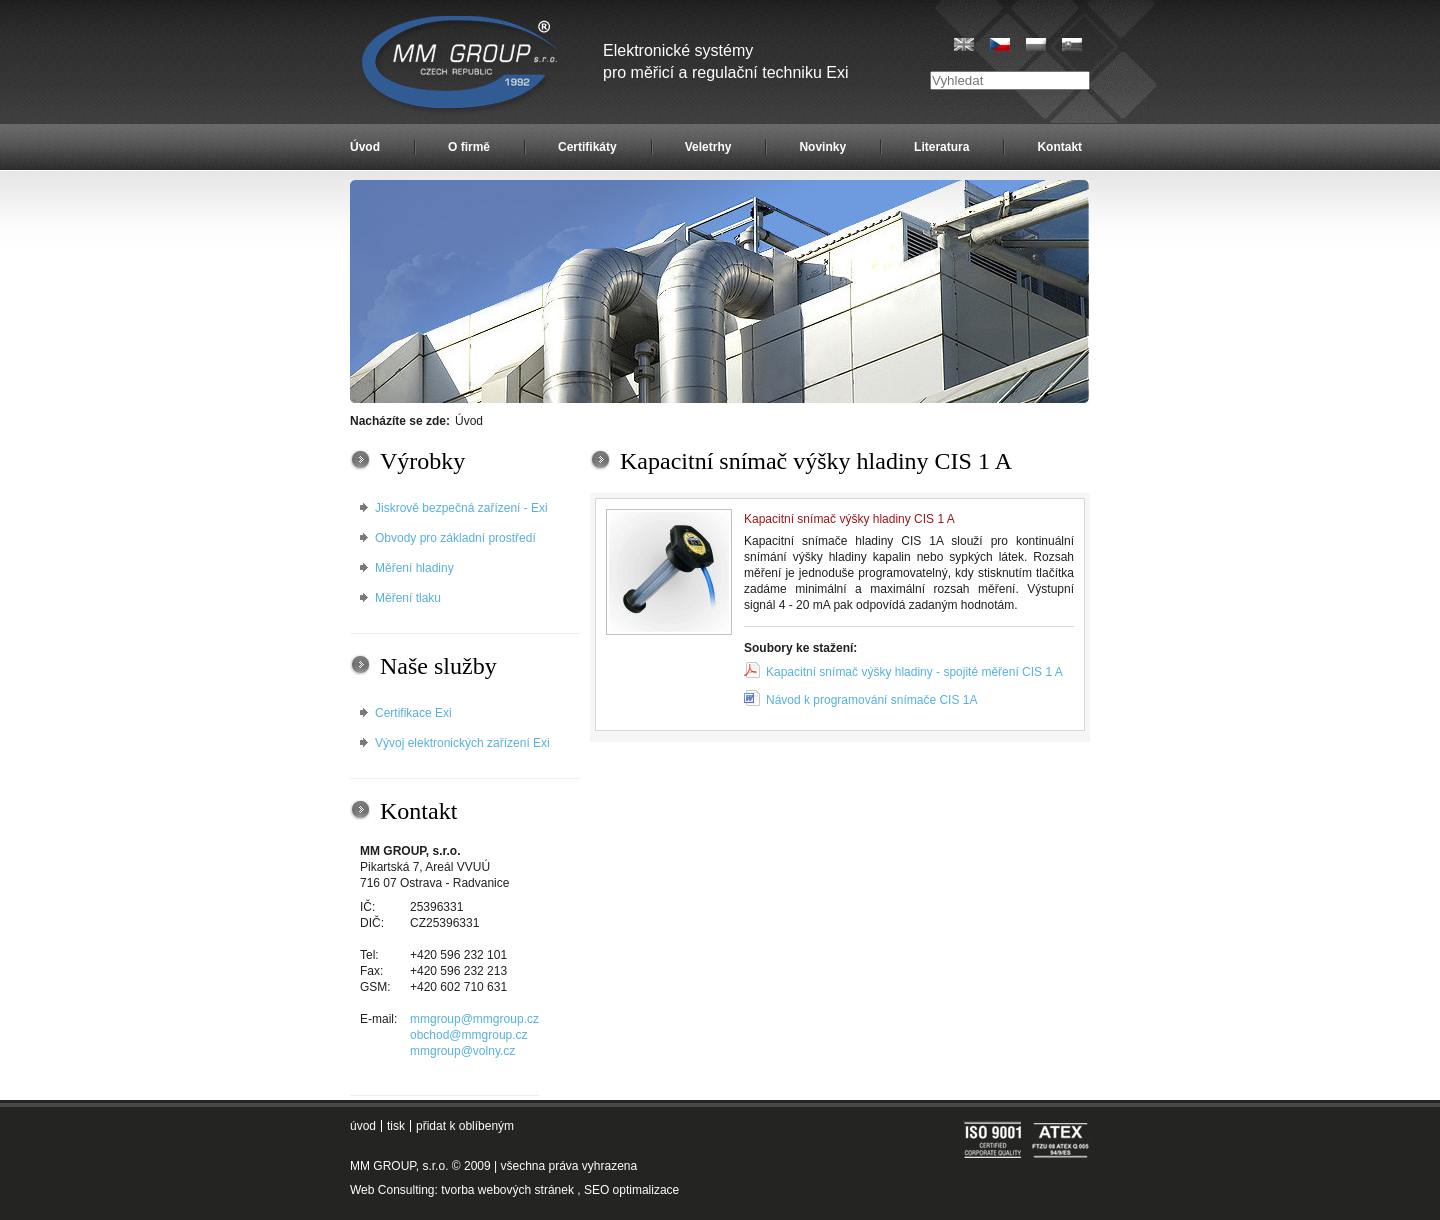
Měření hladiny (414, 568)
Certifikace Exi (413, 713)
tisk (396, 1126)
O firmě (469, 147)
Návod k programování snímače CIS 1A (871, 700)
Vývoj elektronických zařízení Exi (462, 743)
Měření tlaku (408, 598)
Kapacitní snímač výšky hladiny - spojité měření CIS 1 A (914, 672)
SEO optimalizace (631, 1190)
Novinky (822, 147)
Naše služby (438, 666)
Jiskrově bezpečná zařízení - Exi (461, 508)
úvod (363, 1126)
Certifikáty (587, 147)
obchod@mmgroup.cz (469, 1035)
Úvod (365, 147)
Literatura (941, 147)
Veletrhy (708, 147)
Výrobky (422, 461)
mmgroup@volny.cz (462, 1051)
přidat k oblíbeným (465, 1126)
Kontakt (1059, 147)
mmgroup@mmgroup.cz (474, 1019)
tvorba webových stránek (507, 1190)
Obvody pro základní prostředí (455, 538)
